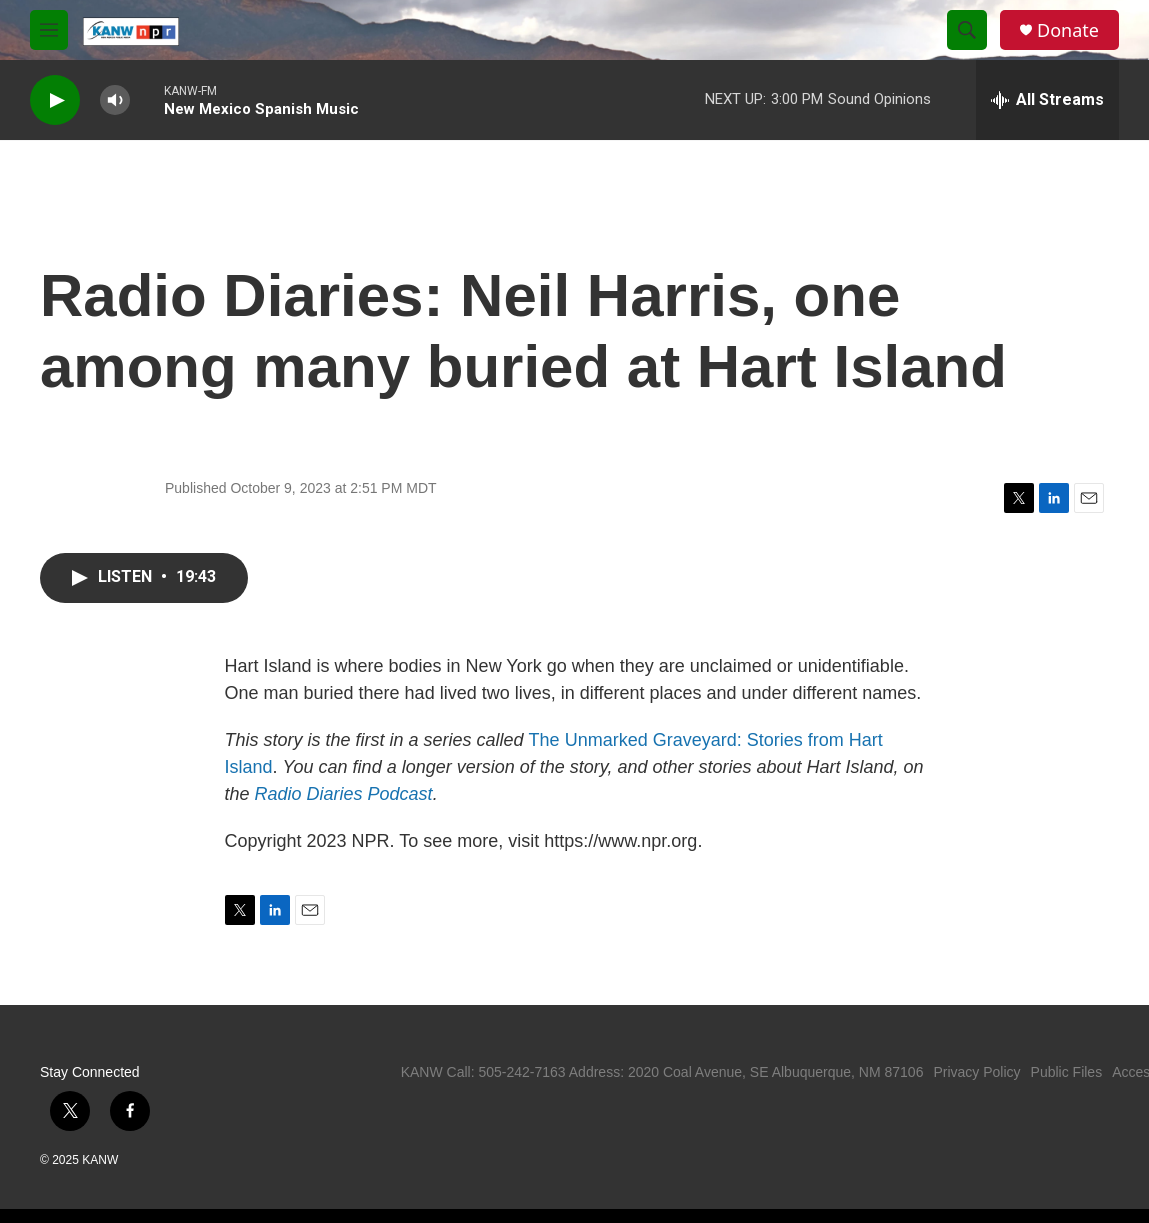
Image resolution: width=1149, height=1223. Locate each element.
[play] (55, 100)
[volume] (115, 100)
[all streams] (1047, 100)
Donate (1068, 30)
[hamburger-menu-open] (49, 30)
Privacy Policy (976, 1072)
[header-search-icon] (967, 30)
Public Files (1067, 1072)
